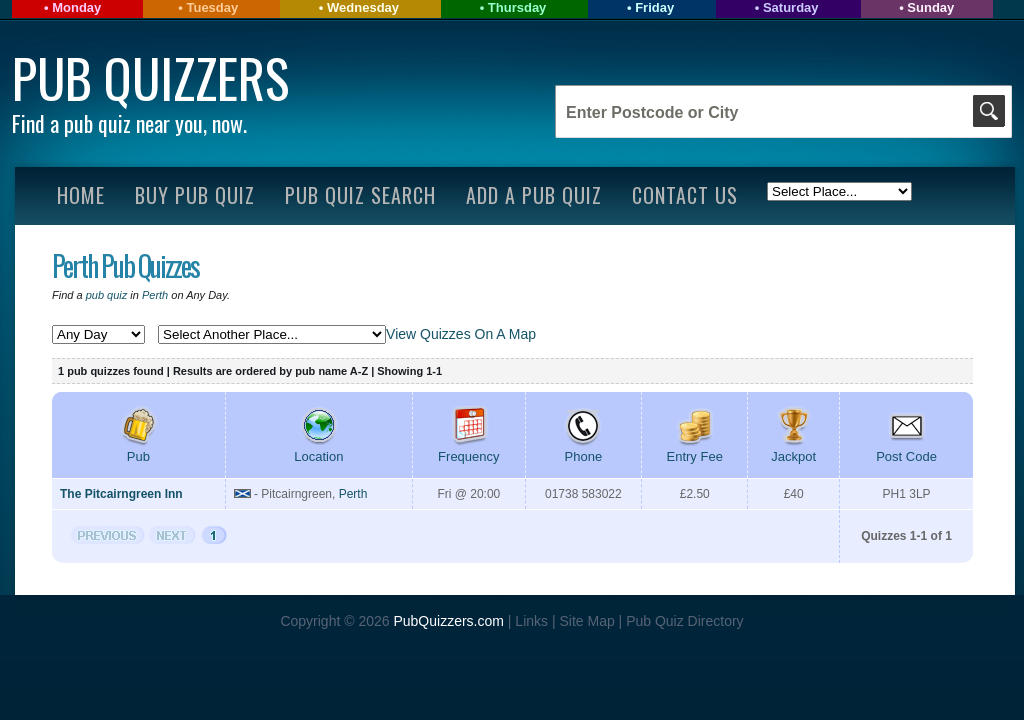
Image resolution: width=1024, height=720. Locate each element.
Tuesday (212, 7)
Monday (76, 7)
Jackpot (793, 449)
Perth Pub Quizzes (125, 265)
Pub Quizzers (150, 77)
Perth (155, 295)
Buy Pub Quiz (195, 195)
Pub (138, 449)
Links (531, 621)
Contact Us (685, 195)
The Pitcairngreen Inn (121, 494)
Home (81, 195)
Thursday (517, 7)
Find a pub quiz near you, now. (129, 123)
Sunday (930, 7)
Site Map (588, 621)
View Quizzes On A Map (461, 334)
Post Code (906, 449)
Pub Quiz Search (360, 195)
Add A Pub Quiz (534, 195)
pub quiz (107, 295)
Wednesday (363, 7)
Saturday (791, 7)
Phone (583, 449)
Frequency (468, 449)
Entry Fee (695, 449)
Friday (654, 7)
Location (318, 449)
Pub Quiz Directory (684, 621)
